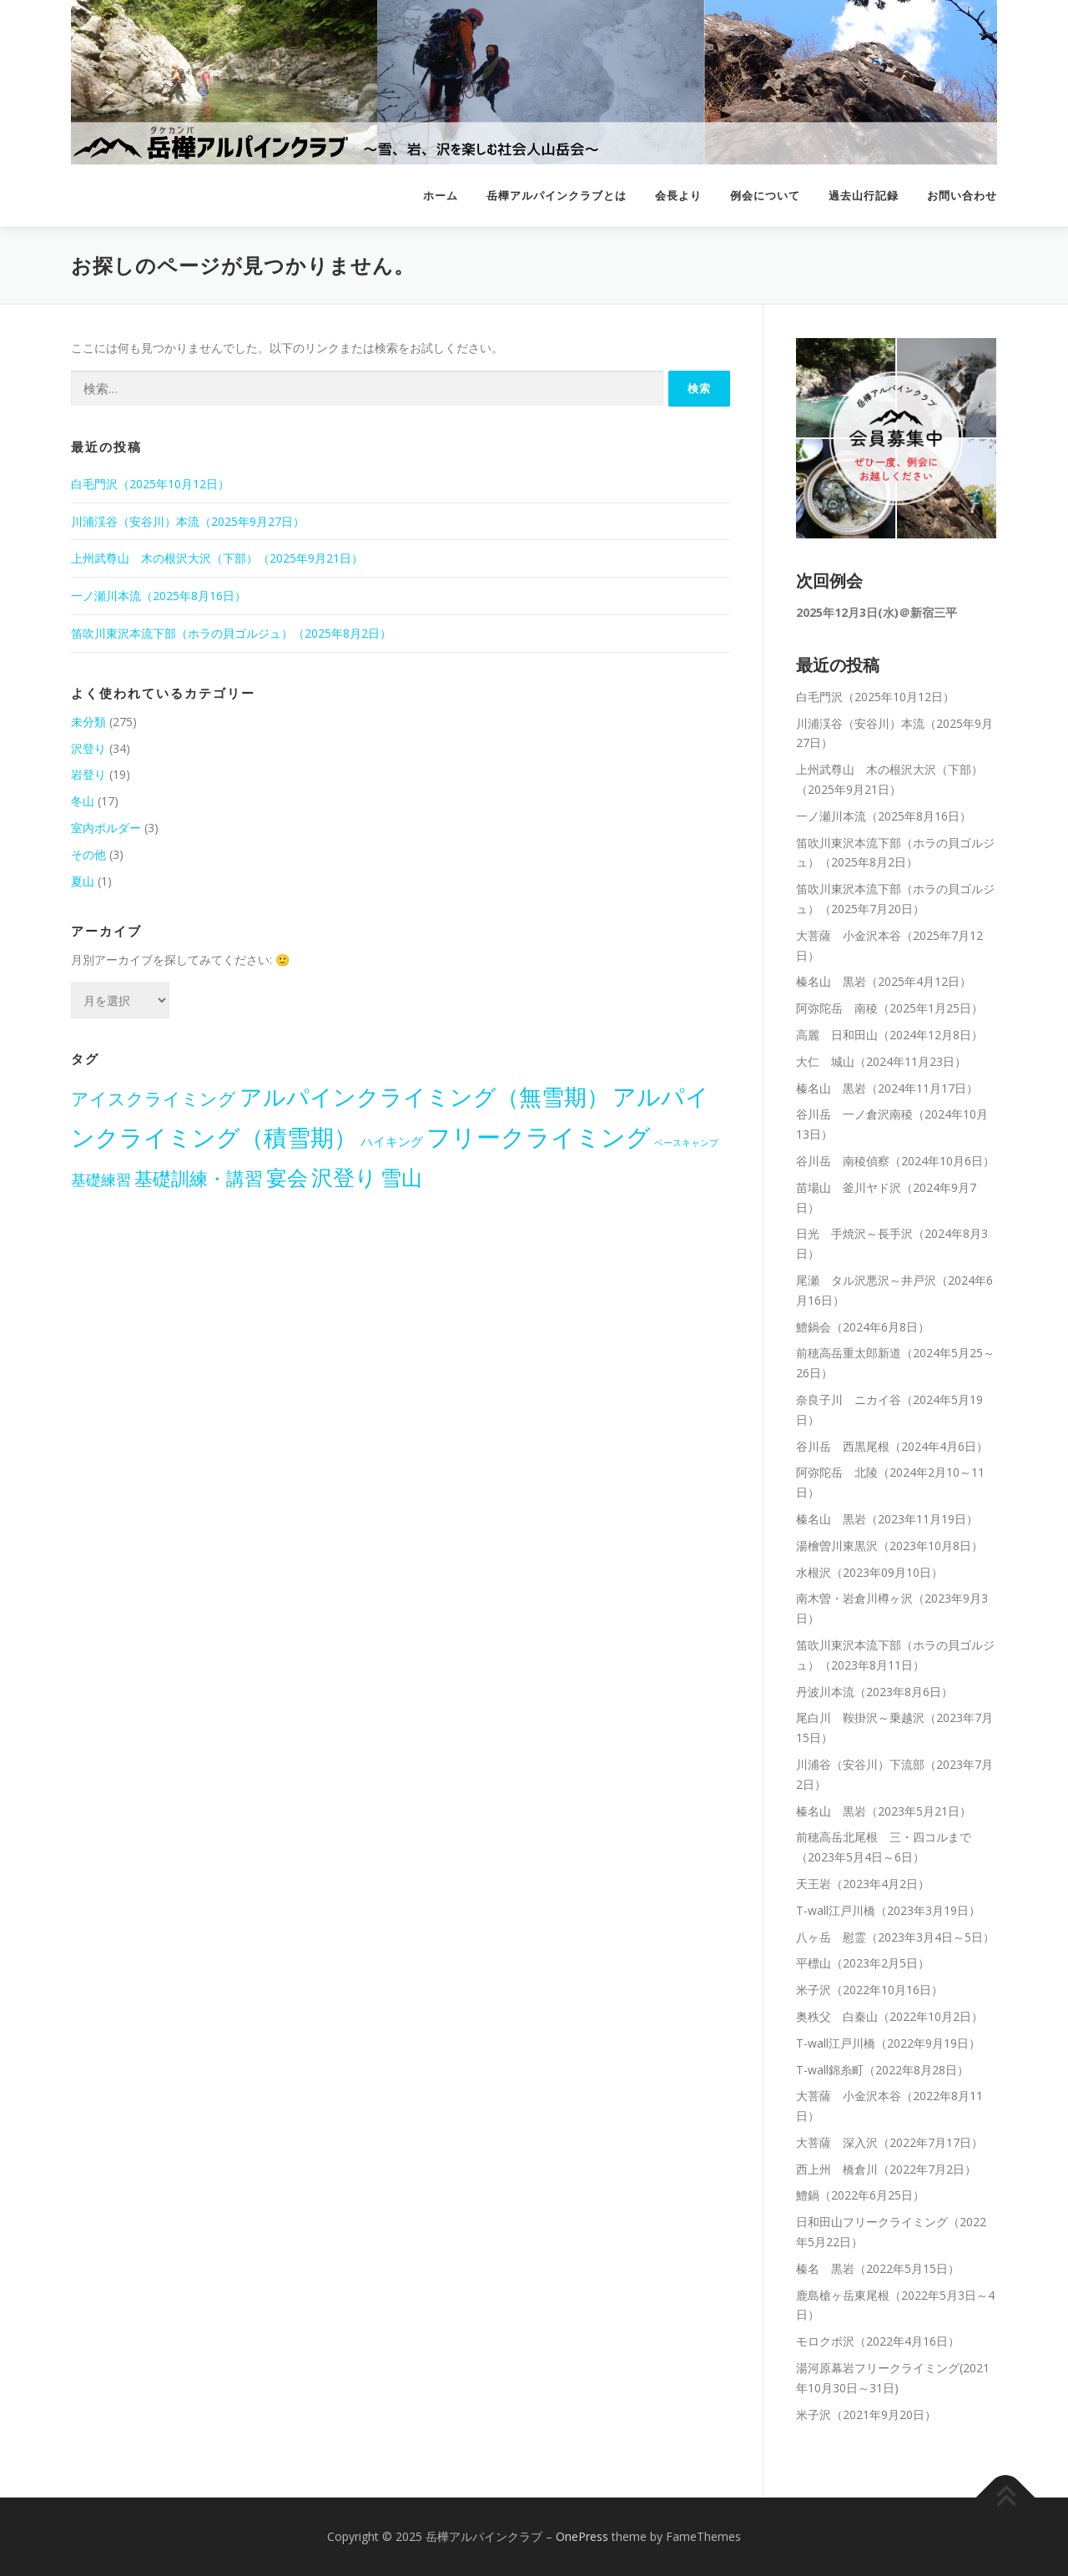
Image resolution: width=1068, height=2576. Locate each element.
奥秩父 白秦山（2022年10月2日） (889, 2016)
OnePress (582, 2536)
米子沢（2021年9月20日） (866, 2414)
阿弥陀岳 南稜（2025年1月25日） (889, 1008)
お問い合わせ (962, 195)
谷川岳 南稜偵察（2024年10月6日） (895, 1161)
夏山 (82, 881)
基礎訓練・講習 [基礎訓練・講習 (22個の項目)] (198, 1178)
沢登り (88, 748)
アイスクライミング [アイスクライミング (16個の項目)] (153, 1098)
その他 (88, 854)
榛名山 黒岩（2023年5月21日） (883, 1811)
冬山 (82, 801)
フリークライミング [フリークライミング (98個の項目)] (538, 1137)
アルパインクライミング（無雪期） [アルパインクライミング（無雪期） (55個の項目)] (424, 1097)
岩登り (88, 774)
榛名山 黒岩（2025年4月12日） (883, 981)
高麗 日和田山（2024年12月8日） (889, 1035)
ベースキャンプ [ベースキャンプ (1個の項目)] (686, 1143)
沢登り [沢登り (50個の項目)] (344, 1177)
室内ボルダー (106, 828)
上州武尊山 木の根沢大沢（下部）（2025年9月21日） (217, 558)
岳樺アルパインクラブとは (556, 195)
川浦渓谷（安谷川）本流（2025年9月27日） (188, 521)
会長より (678, 195)
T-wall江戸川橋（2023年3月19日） (888, 1910)
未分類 (88, 722)
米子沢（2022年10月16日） (869, 1990)
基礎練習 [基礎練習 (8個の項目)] (101, 1179)
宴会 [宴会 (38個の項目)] (287, 1177)
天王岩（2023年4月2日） (862, 1884)
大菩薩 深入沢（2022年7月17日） (889, 2142)
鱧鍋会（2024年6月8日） (862, 1327)
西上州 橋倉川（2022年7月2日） (886, 2169)
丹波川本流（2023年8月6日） (874, 1692)
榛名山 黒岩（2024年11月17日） (887, 1088)
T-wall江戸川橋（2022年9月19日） (888, 2043)
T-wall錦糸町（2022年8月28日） (882, 2070)
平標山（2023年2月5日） (862, 1963)
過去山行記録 (864, 195)
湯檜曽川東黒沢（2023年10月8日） (889, 1545)
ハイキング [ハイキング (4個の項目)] (391, 1141)
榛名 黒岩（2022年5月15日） (878, 2268)
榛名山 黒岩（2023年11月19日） (887, 1519)
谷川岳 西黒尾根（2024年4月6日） (892, 1446)
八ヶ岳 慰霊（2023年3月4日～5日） (895, 1937)
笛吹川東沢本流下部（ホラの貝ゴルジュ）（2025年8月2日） (231, 633)
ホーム (440, 195)
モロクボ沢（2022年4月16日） (878, 2341)
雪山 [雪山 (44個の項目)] (401, 1177)
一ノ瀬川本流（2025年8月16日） (158, 596)
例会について (765, 195)
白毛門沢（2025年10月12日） (150, 484)
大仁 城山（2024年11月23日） (881, 1061)
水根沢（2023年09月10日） (869, 1572)
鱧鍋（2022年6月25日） (860, 2195)
